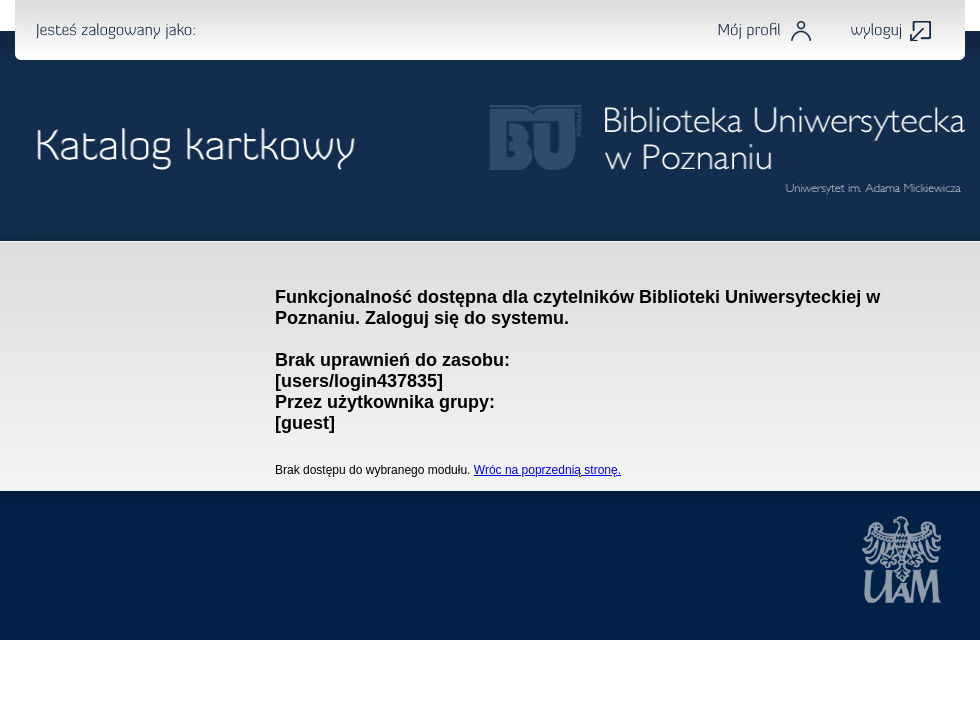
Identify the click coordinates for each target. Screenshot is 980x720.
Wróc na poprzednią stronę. (547, 470)
